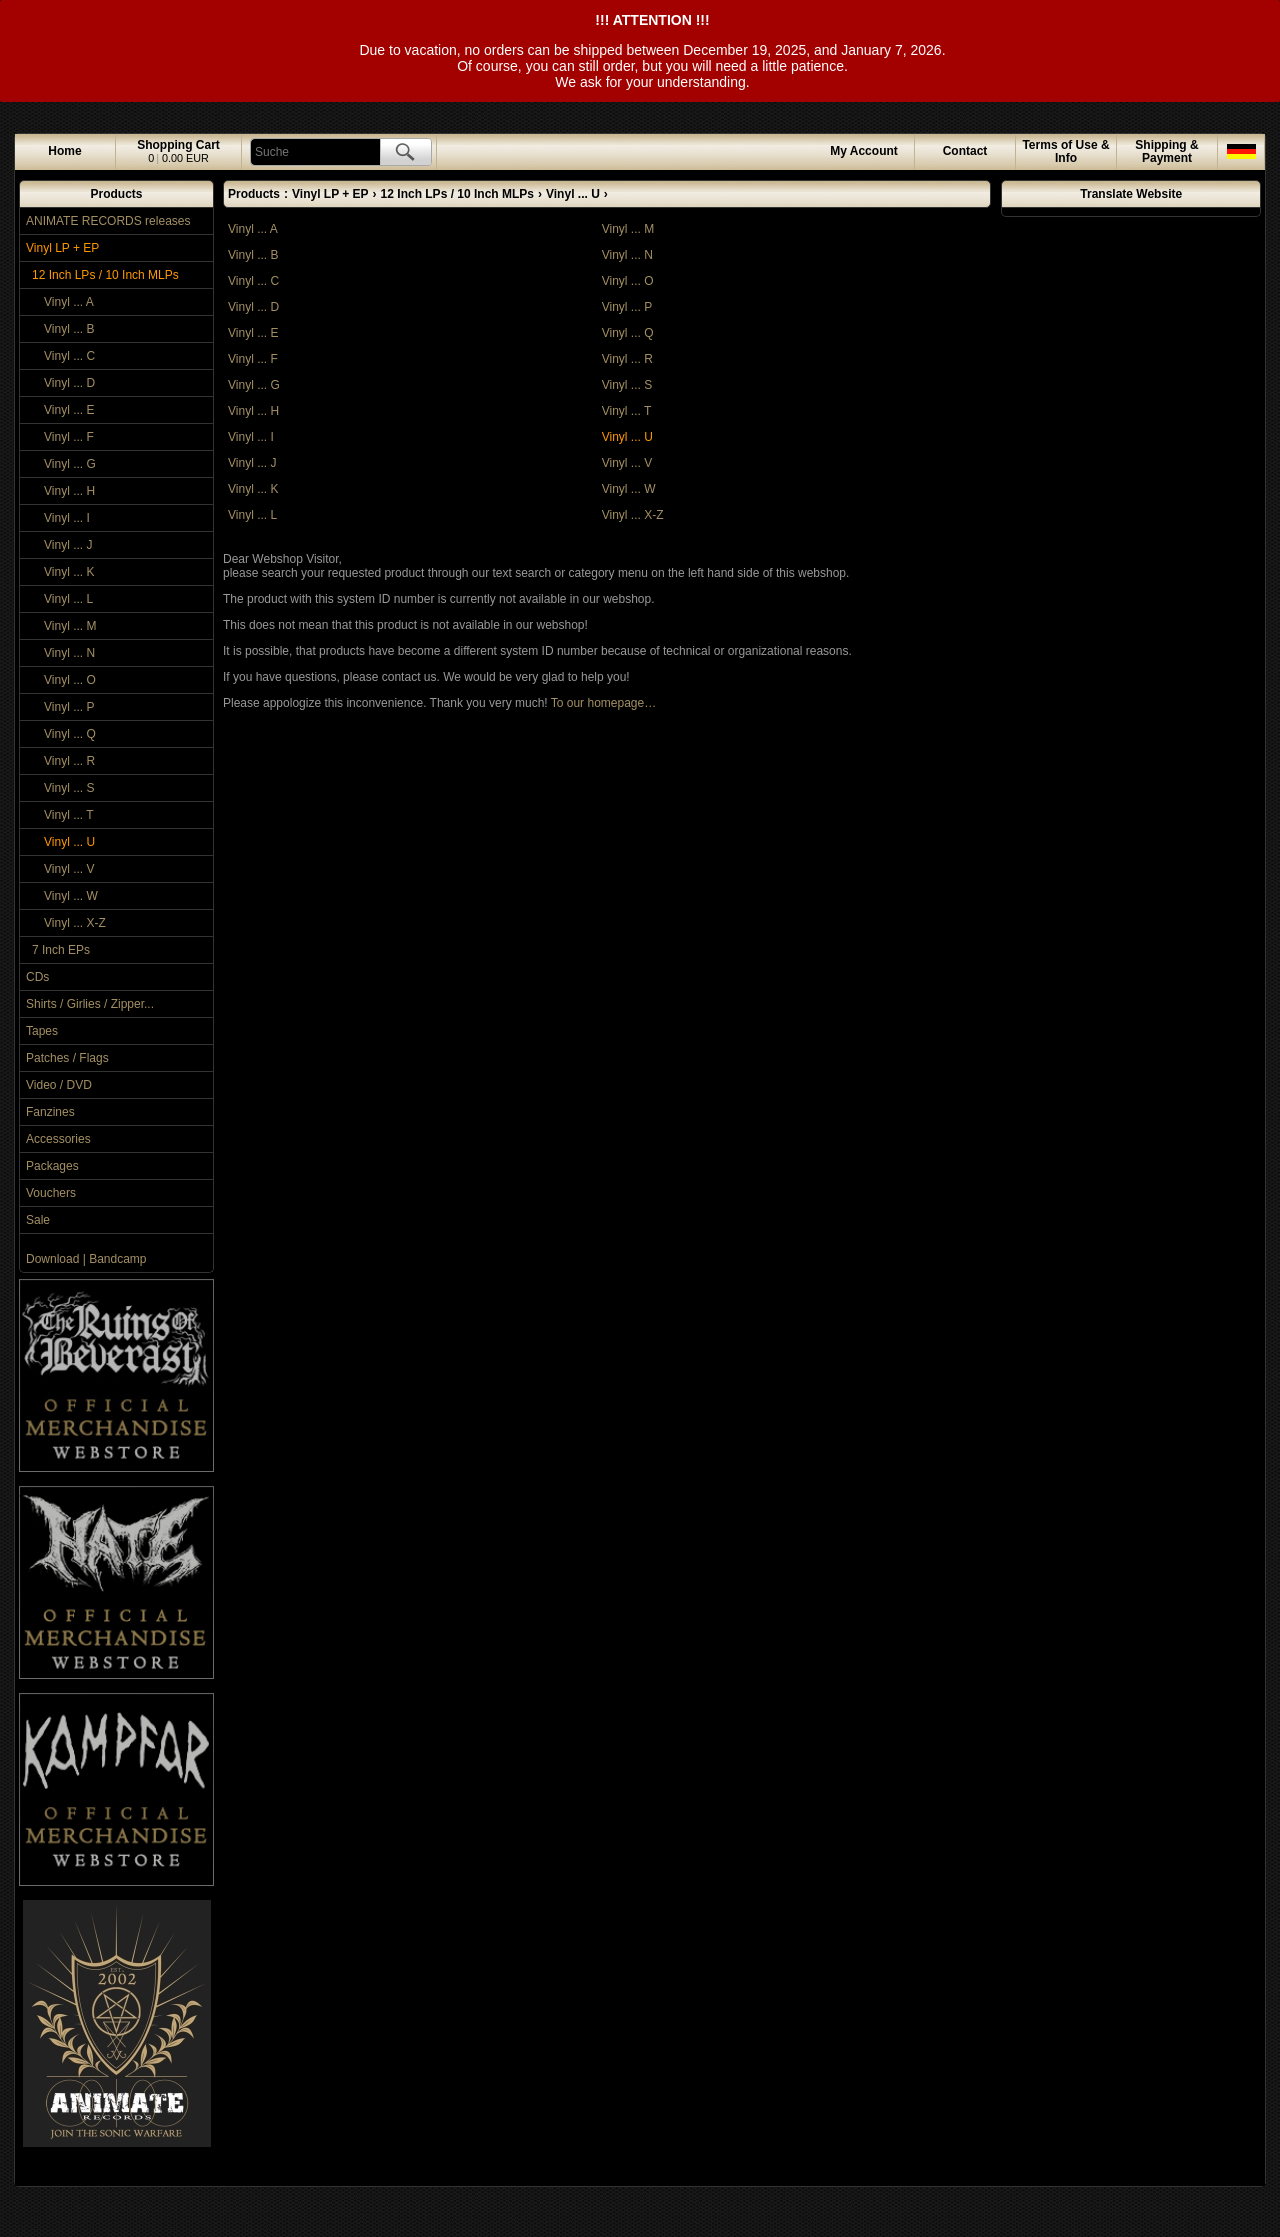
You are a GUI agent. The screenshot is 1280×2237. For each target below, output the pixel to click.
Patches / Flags (67, 1058)
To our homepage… (603, 703)
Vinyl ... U (69, 842)
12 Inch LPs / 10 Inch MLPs (105, 275)
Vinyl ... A (69, 302)
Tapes (42, 1031)
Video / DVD (59, 1085)
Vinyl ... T (69, 815)
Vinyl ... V (69, 869)
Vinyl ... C (69, 356)
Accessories (58, 1139)
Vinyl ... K (69, 572)
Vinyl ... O (70, 680)
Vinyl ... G (70, 464)
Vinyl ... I (67, 518)
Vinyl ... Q (70, 734)
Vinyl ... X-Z (75, 923)
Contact (965, 151)
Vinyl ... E (69, 410)
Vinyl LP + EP (62, 248)
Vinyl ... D (69, 383)
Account (864, 151)
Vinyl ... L (68, 599)
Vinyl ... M (70, 626)
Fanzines (50, 1112)
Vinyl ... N (69, 653)
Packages (52, 1166)
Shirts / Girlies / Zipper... (90, 1004)
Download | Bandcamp (86, 1259)
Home (64, 151)
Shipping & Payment (1166, 151)
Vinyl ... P (69, 707)
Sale (38, 1220)
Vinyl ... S (69, 788)
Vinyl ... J (68, 545)
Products (116, 194)
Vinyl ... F (69, 437)
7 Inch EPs (61, 950)
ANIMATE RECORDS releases (108, 221)
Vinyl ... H (69, 491)
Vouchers (51, 1193)
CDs (37, 977)
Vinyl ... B (69, 329)
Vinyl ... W (71, 896)
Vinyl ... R (69, 761)
